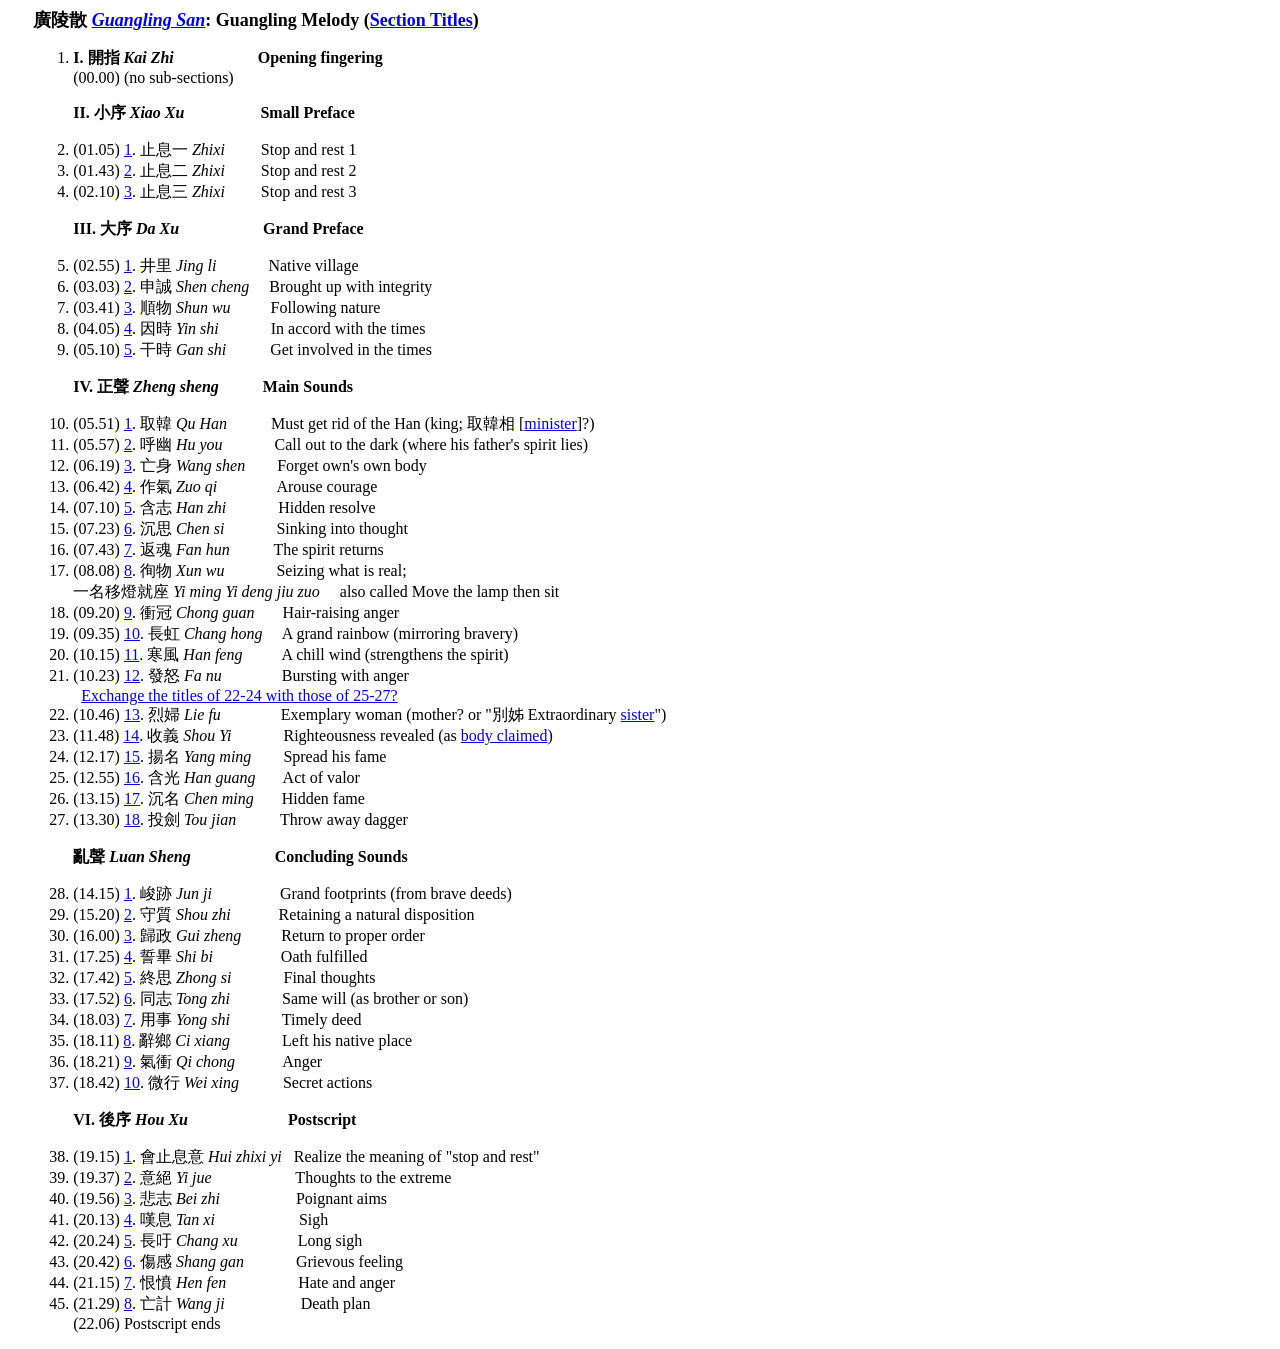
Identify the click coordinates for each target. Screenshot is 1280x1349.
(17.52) (98, 998)
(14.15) (98, 893)
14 (131, 735)
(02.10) (98, 191)
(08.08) (98, 570)
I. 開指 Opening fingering (227, 57)
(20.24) (98, 1240)
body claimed (504, 735)
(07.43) (98, 549)
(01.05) (98, 149)
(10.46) (98, 714)
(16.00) (98, 935)
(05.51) (98, 423)
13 (132, 714)
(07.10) (98, 507)
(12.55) (98, 777)
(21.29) (98, 1303)
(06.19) (98, 465)
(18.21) (98, 1061)
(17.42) (98, 977)
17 (132, 798)
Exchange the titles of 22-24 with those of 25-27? (239, 695)
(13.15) (98, 798)
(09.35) (98, 633)
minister (550, 423)
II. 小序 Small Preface (213, 112)
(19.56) (98, 1198)
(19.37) (98, 1177)
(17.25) (98, 956)
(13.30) (98, 819)
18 (132, 819)
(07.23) (98, 528)
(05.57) (98, 444)
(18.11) (98, 1040)
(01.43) (98, 170)
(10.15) (98, 654)
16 (132, 777)
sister (638, 714)
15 (132, 756)
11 (131, 654)
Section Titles (421, 20)
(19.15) (98, 1156)
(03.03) (98, 286)
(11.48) (98, 735)
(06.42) (98, 486)
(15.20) (98, 914)
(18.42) (98, 1082)
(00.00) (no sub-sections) (153, 77)
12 (132, 675)
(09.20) (98, 612)
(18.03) (98, 1019)
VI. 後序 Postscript (214, 1119)
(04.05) (98, 328)
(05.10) (98, 349)
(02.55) (98, 265)
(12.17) (98, 756)
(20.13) (98, 1219)
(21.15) (98, 1282)
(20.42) (98, 1261)
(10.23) (98, 675)
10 (132, 633)
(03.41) (98, 307)
